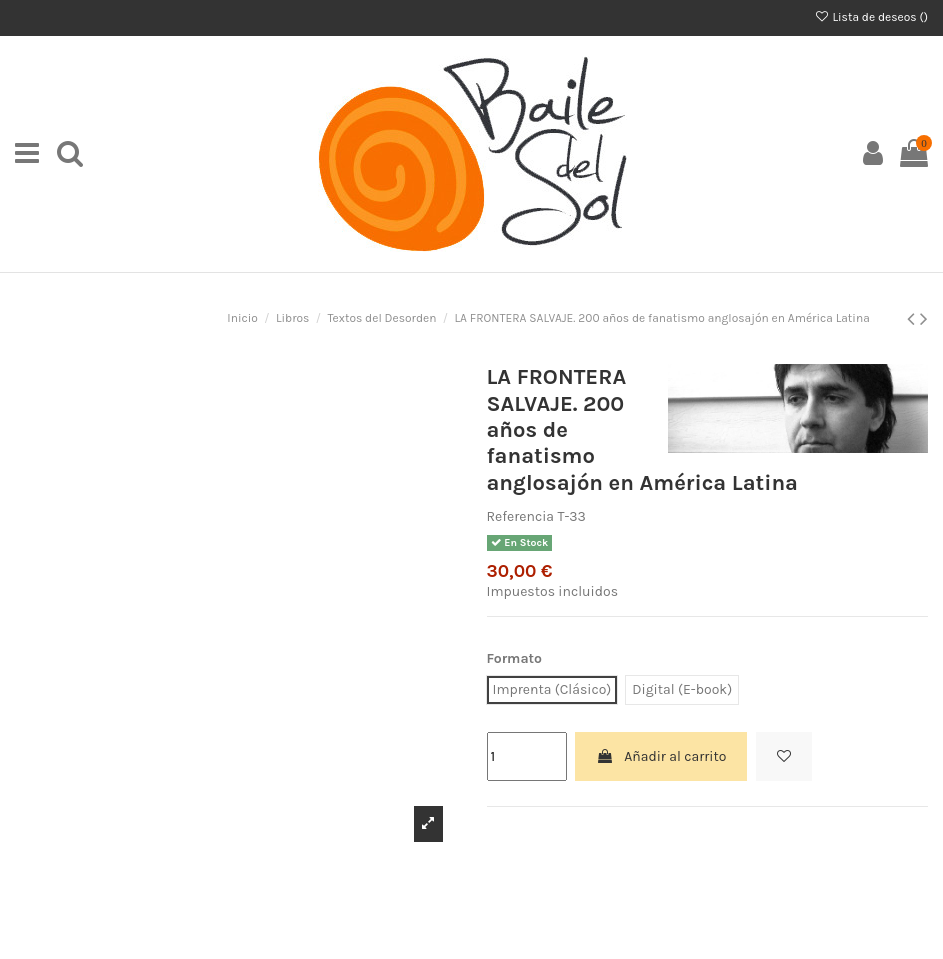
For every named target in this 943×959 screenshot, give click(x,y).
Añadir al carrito (661, 756)
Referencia (521, 516)
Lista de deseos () (871, 17)
